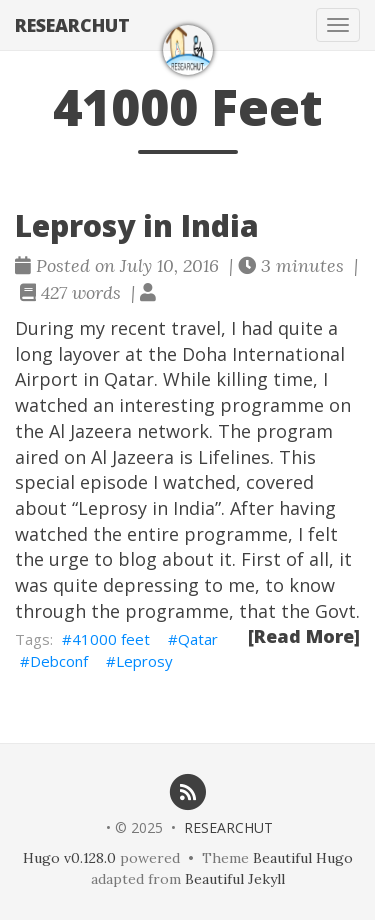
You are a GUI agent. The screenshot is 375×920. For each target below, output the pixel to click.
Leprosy (144, 661)
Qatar (198, 639)
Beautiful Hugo (303, 858)
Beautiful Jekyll (235, 879)
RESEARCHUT (72, 25)
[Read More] (304, 636)
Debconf (59, 661)
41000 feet (111, 639)
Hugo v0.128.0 (69, 858)
